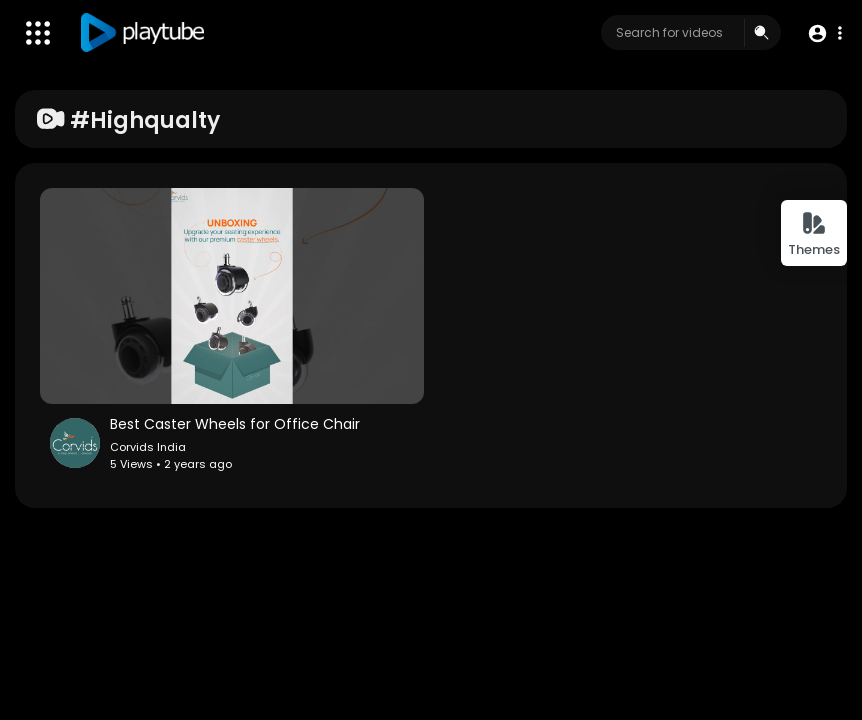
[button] (824, 33)
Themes (814, 234)
